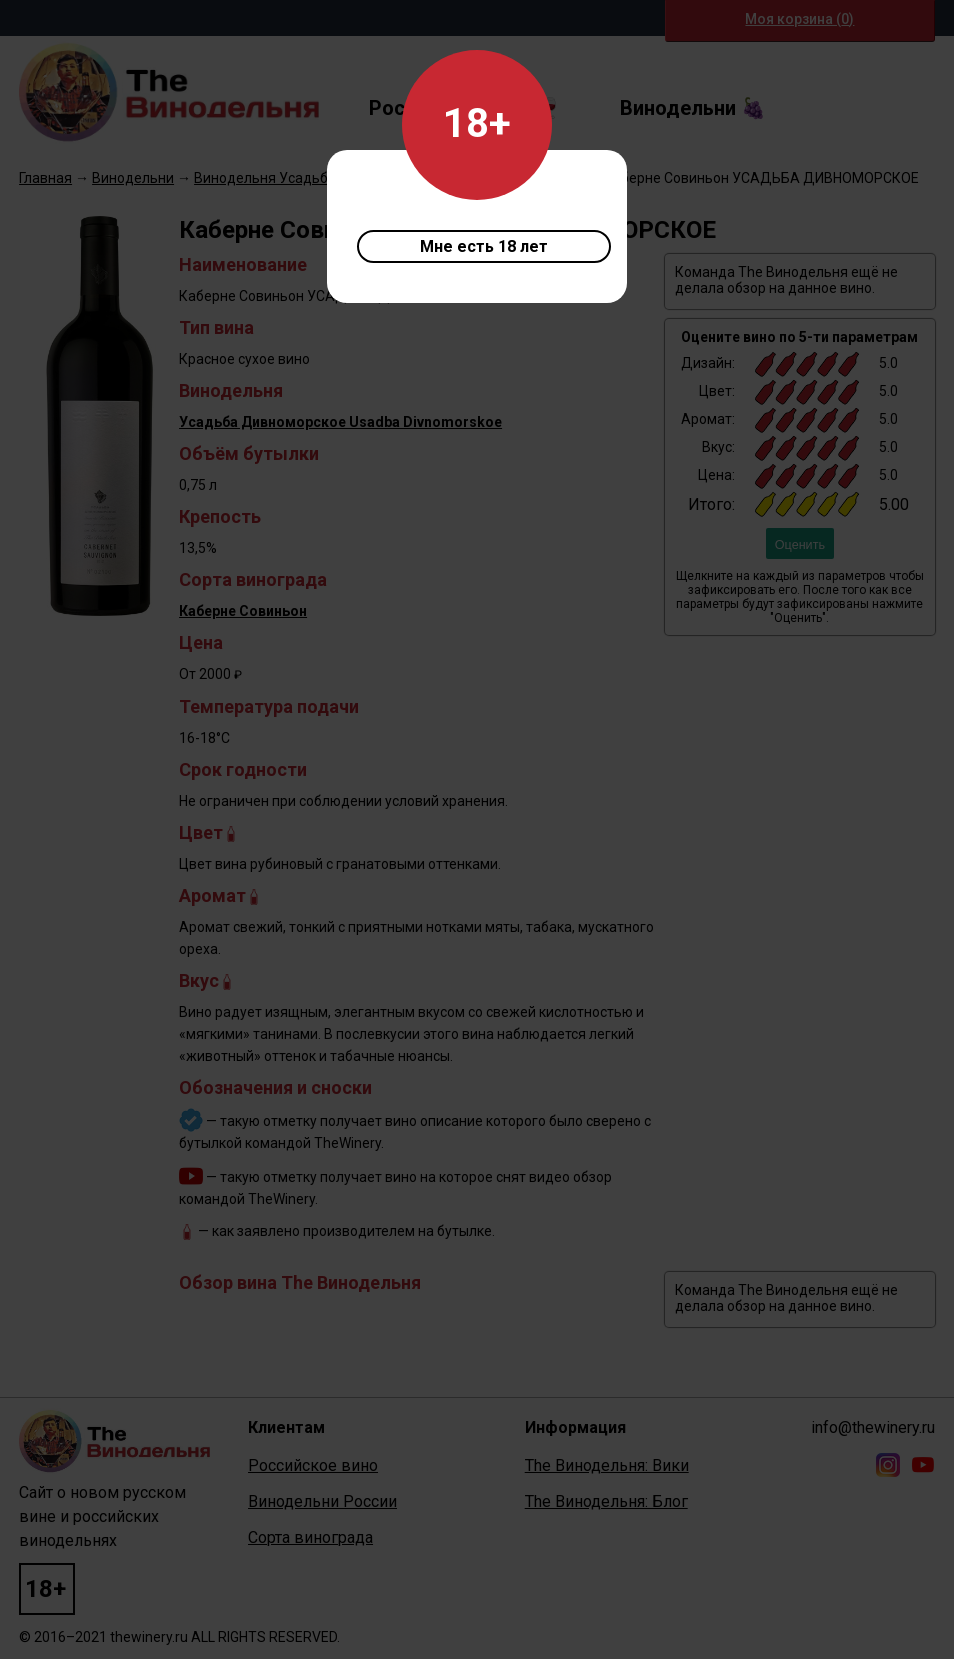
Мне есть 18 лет (484, 246)
